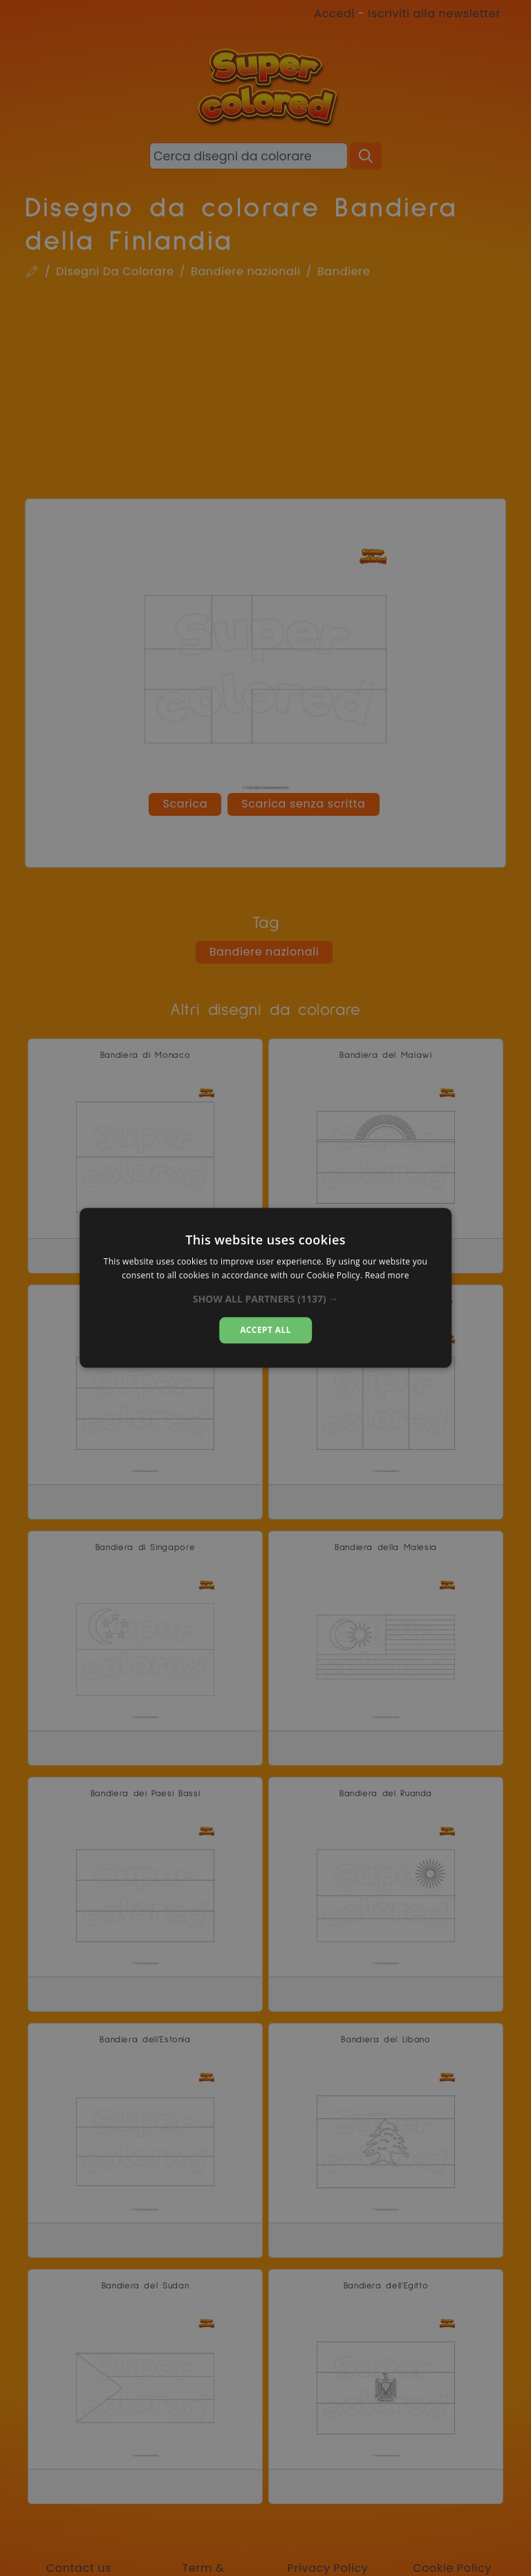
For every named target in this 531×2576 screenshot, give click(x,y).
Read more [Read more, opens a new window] (387, 1276)
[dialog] (265, 1288)
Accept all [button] (265, 1330)
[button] (266, 1299)
